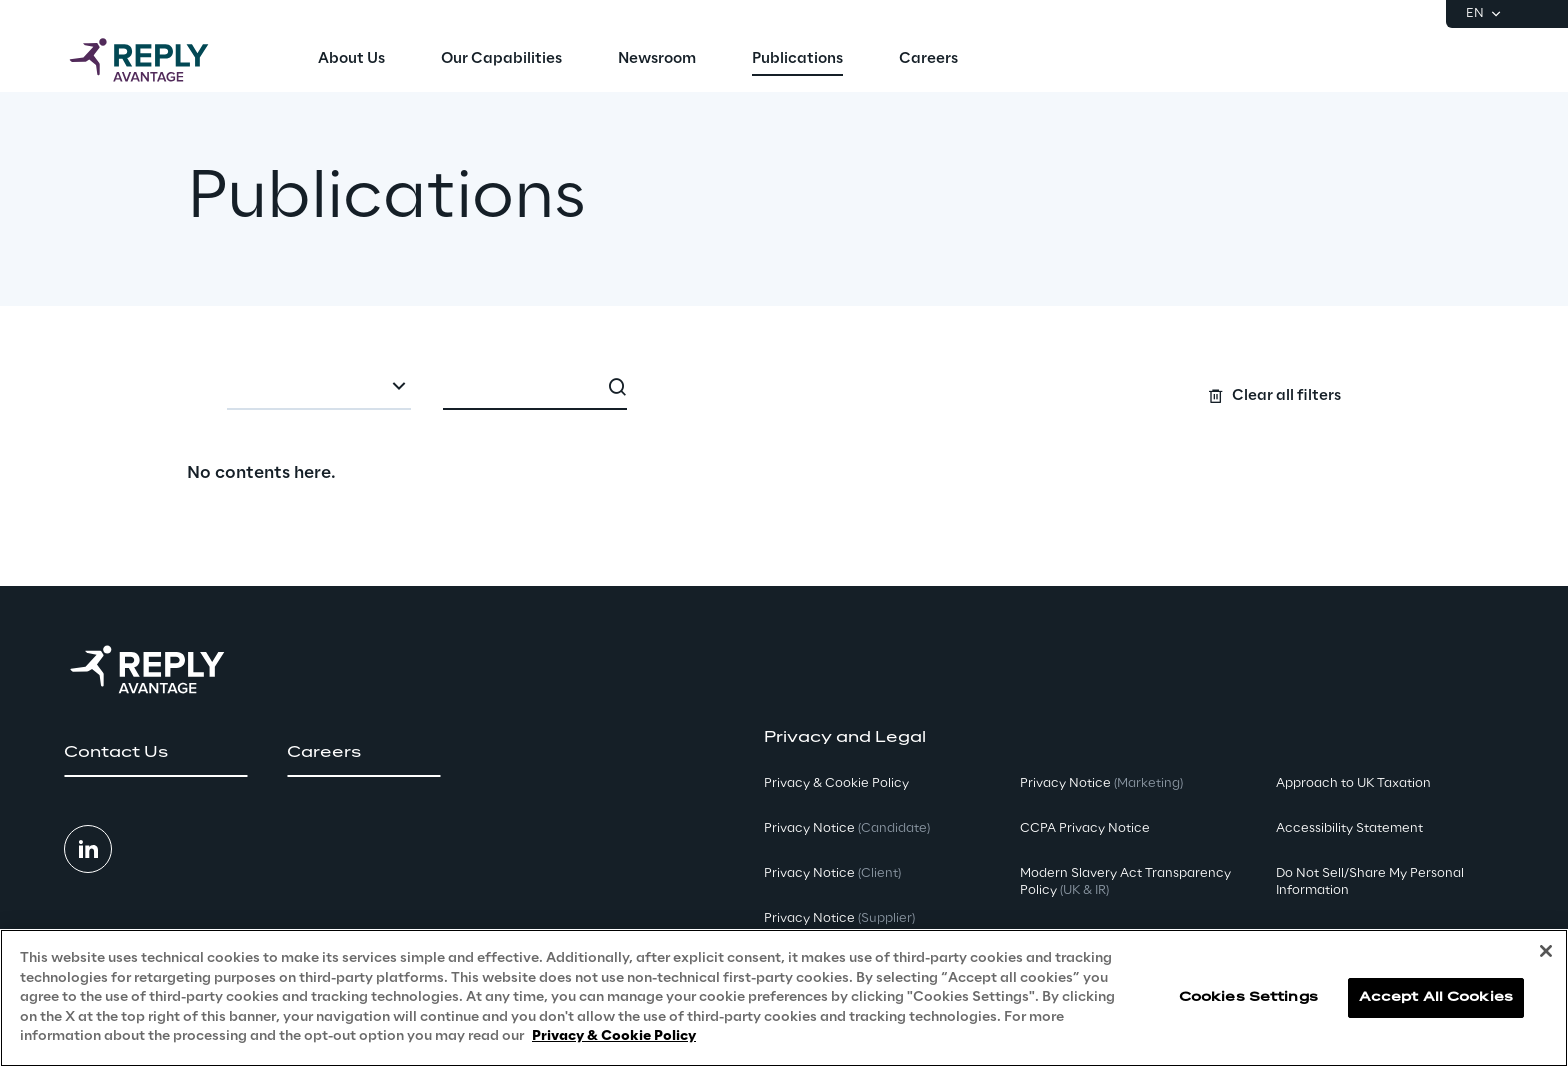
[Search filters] (783, 386)
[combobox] (319, 388)
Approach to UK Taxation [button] (1353, 783)
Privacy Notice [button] (847, 828)
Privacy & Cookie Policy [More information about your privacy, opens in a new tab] (614, 1036)
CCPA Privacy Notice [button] (1085, 828)
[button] (155, 753)
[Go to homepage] (159, 60)
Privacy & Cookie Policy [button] (836, 783)
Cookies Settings (1248, 997)
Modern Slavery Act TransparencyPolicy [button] (1125, 882)
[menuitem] (351, 60)
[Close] (1546, 951)
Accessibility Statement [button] (1349, 828)
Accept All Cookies (1436, 997)
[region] (784, 998)
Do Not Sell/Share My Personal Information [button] (1370, 882)
